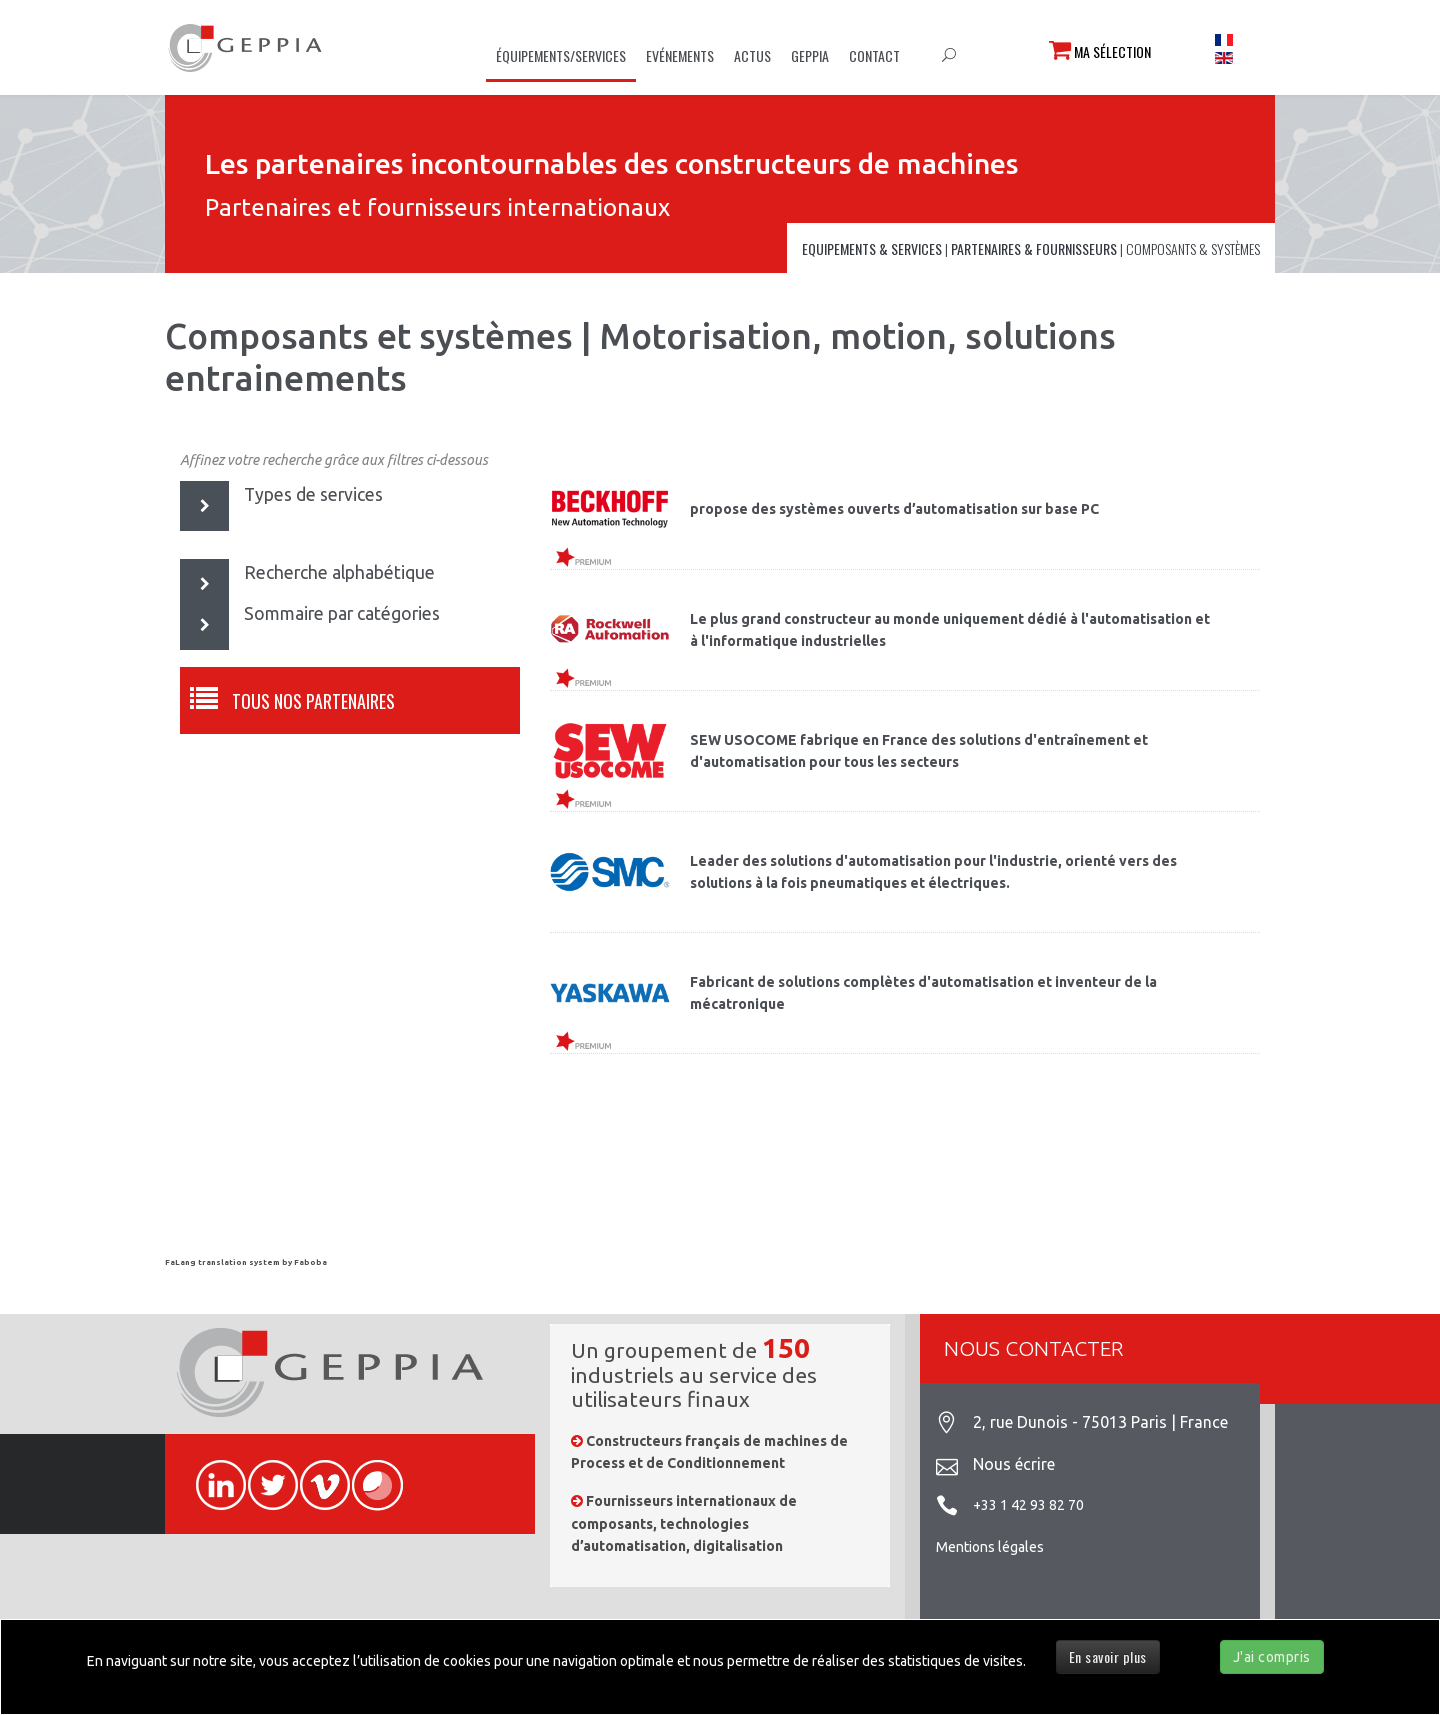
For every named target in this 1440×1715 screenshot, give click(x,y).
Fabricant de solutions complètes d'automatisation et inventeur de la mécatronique (923, 993)
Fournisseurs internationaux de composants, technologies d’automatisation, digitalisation (684, 1523)
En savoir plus (1108, 1656)
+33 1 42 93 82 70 (1028, 1505)
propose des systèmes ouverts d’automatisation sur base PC (894, 509)
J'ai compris (1272, 1657)
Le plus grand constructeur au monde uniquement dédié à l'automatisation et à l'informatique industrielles (950, 630)
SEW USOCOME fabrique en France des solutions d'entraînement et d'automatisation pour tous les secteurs (919, 751)
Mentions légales (990, 1547)
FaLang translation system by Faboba (246, 1262)
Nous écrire (1014, 1464)
